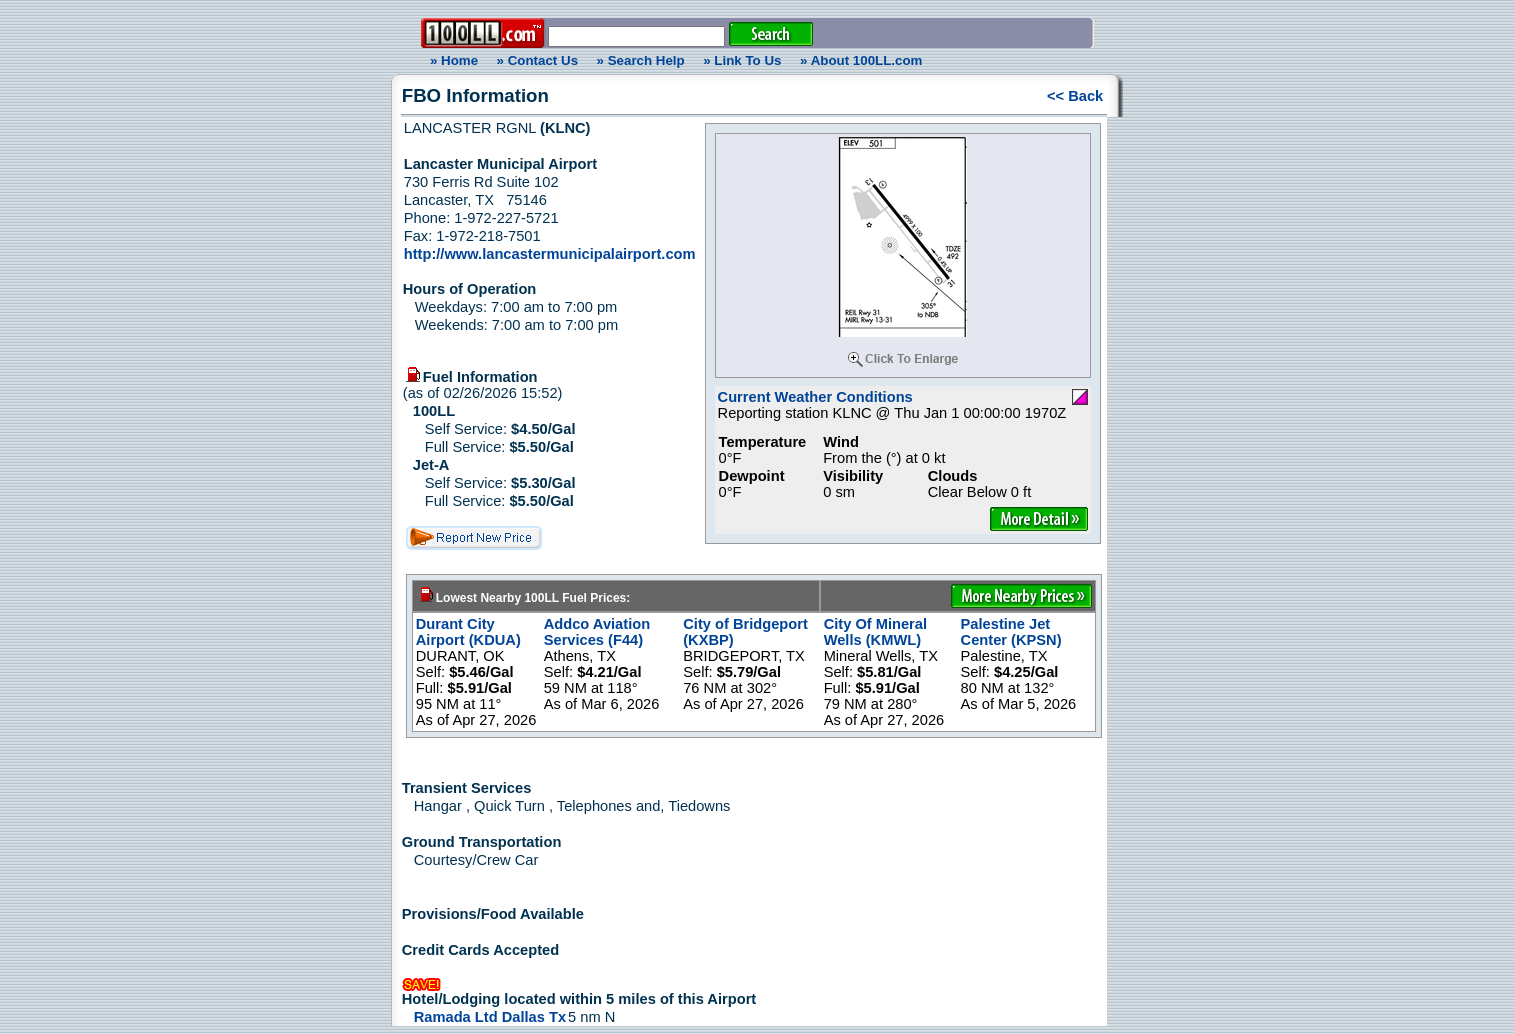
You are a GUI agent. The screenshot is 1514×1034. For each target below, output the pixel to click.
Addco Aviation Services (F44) (597, 632)
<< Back (1075, 96)
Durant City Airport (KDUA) (468, 632)
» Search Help (641, 60)
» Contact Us (537, 60)
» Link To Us (742, 60)
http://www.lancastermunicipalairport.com (550, 254)
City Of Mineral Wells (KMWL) (875, 632)
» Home (451, 60)
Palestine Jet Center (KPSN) (1011, 632)
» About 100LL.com (861, 60)
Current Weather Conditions (815, 397)
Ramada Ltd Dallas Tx (490, 1017)
